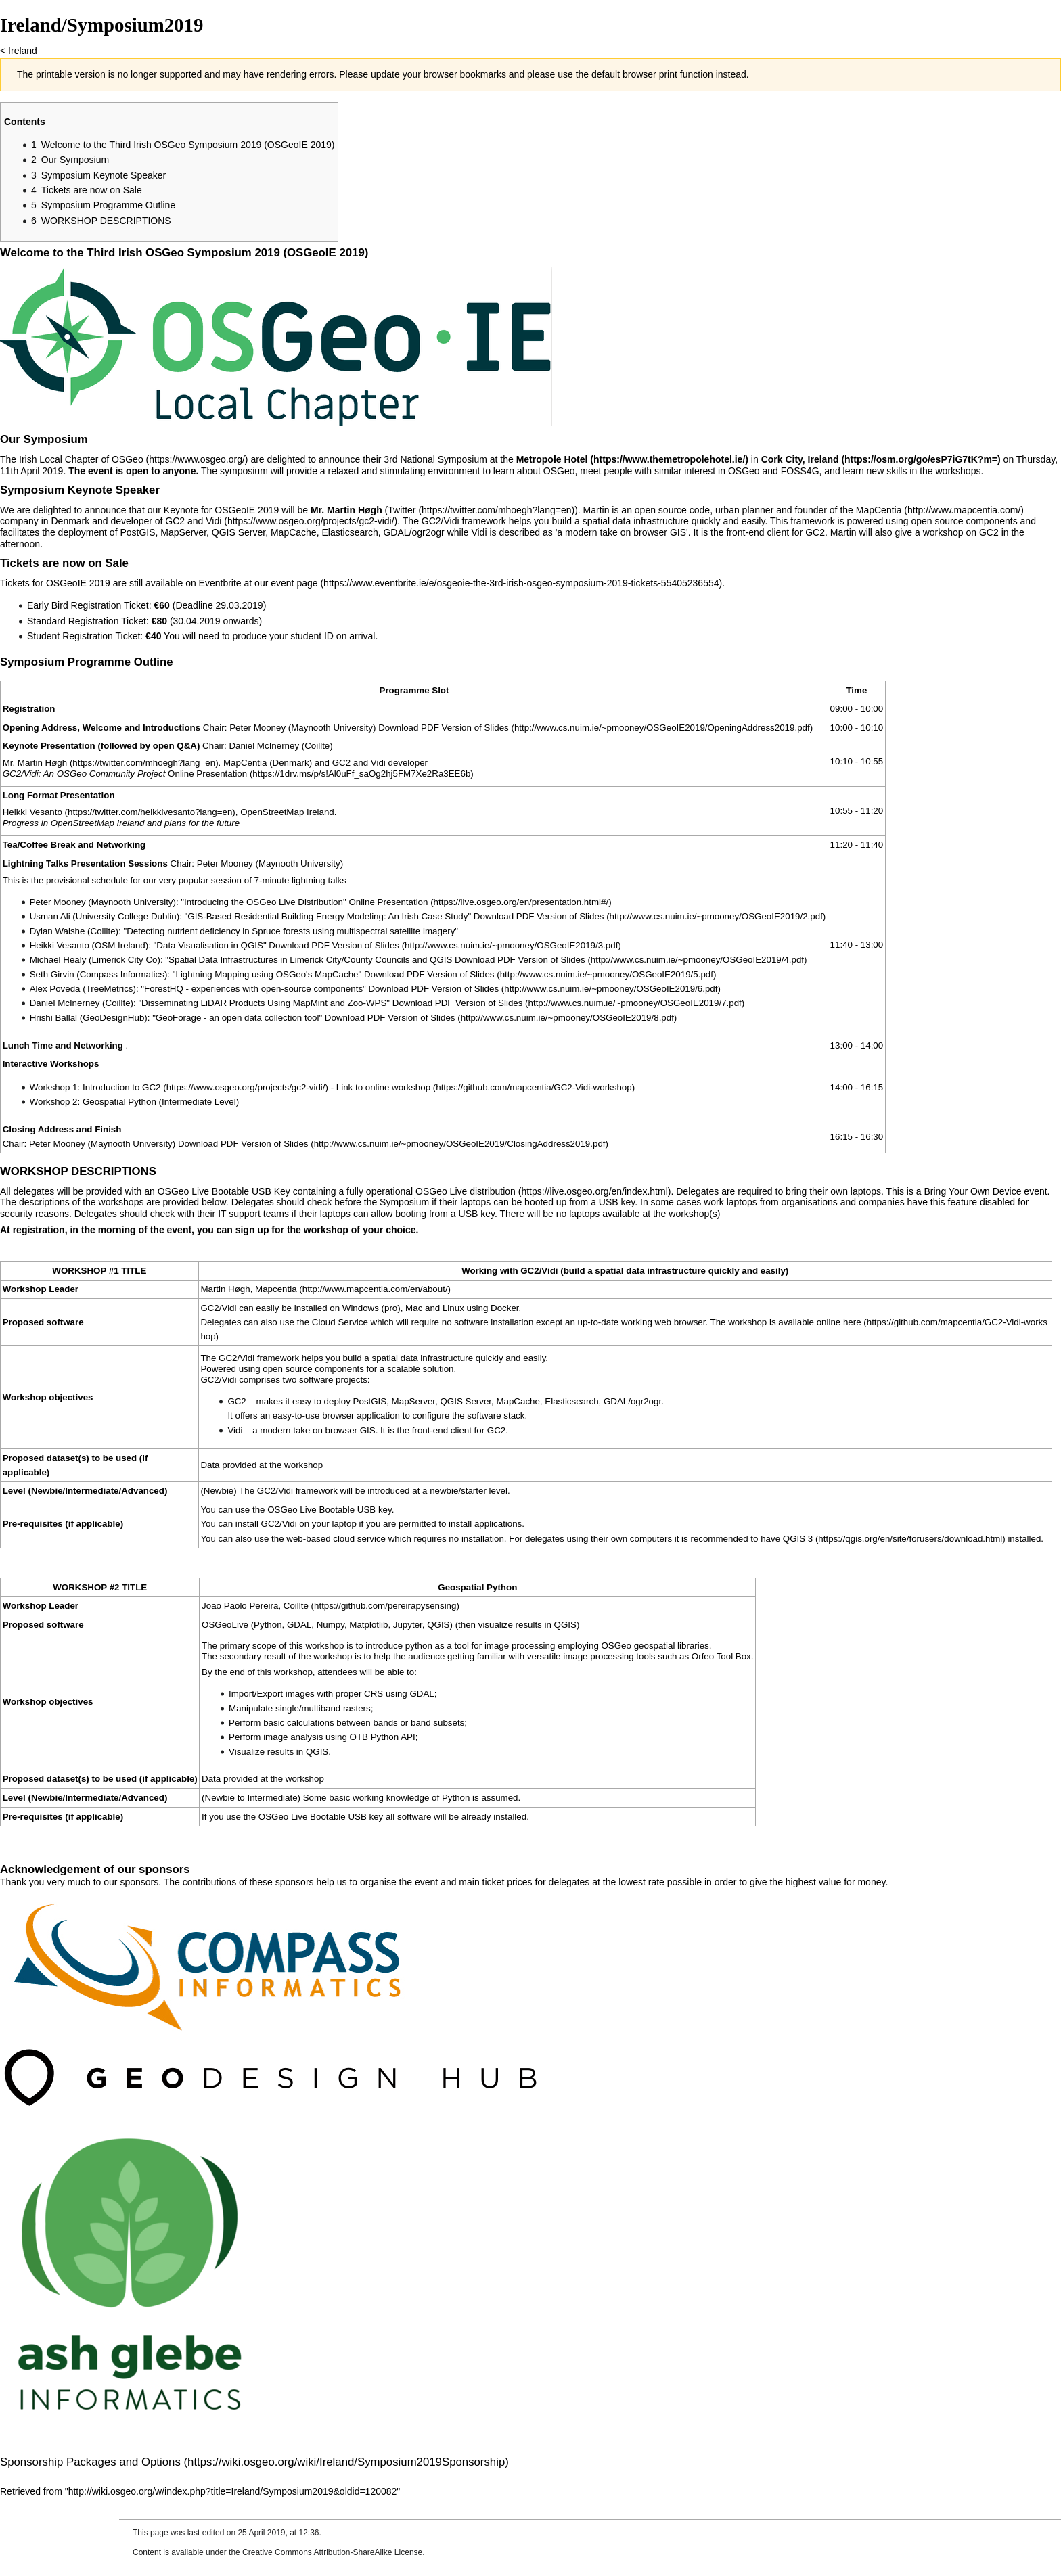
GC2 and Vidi (193, 520)
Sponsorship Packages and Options (90, 2462)
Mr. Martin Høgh (35, 763)
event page (294, 583)
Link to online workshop (383, 1087)
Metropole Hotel (552, 459)
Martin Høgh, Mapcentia (248, 1289)
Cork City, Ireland (800, 459)
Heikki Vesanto (32, 812)
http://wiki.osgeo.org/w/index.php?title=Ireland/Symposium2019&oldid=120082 (232, 2491)
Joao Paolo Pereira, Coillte (255, 1606)
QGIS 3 (798, 1539)
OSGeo (127, 459)
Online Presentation (207, 773)
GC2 (151, 1087)
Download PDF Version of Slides (443, 727)
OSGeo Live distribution (465, 1191)
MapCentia (879, 510)
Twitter (401, 510)
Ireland (22, 50)
